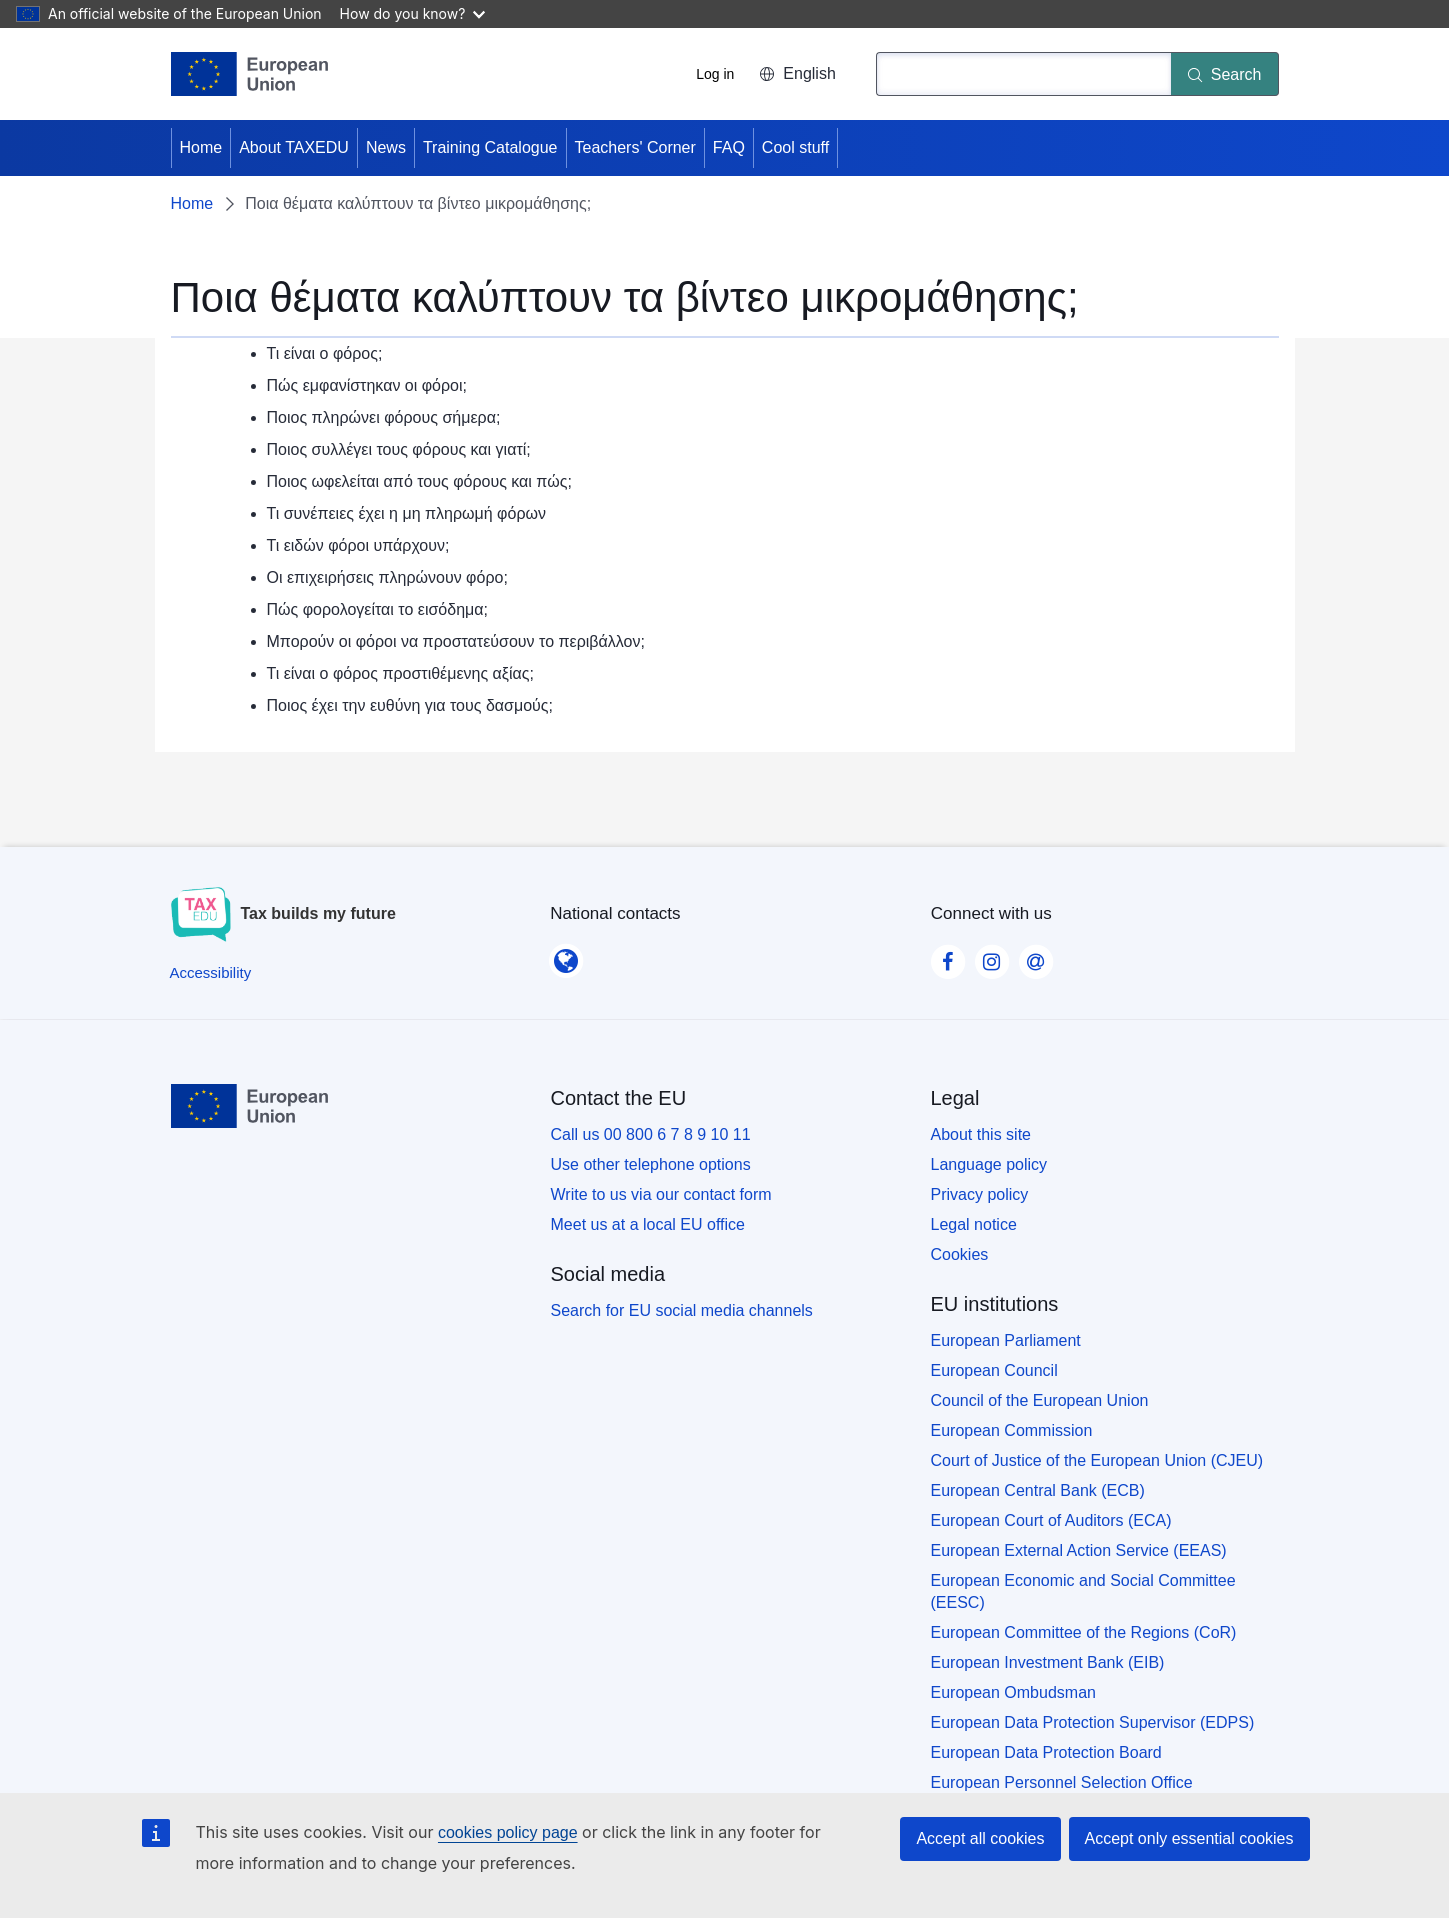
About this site (981, 1134)
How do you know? (413, 13)
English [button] (797, 73)
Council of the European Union (1040, 1400)
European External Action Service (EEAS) (1079, 1550)
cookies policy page (508, 1832)
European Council (994, 1370)
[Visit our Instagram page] (992, 956)
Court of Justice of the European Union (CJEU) (1097, 1460)
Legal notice (974, 1224)
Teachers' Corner (635, 147)
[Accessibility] (211, 972)
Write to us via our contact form (661, 1194)
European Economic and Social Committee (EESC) (1083, 1591)
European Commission (1012, 1430)
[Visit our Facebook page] (948, 956)
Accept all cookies (980, 1838)
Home (201, 147)
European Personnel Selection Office (1062, 1782)
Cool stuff (795, 147)
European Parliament (1006, 1340)
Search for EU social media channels (682, 1310)
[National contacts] (566, 955)
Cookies (960, 1254)
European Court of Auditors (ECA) (1051, 1520)
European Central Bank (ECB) (1038, 1490)
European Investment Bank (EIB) (1048, 1662)
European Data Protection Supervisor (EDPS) (1093, 1722)
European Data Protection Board (1046, 1752)
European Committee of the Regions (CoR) (1084, 1632)
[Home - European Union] (250, 74)
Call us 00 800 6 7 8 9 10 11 (651, 1134)
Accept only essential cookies (1189, 1838)
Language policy (989, 1164)
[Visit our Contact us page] (1036, 956)
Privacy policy (980, 1194)
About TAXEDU (294, 147)
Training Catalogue (490, 147)
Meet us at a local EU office (648, 1224)
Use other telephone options (651, 1164)
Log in (715, 74)
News (386, 147)
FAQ (729, 147)
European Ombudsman (1013, 1692)
